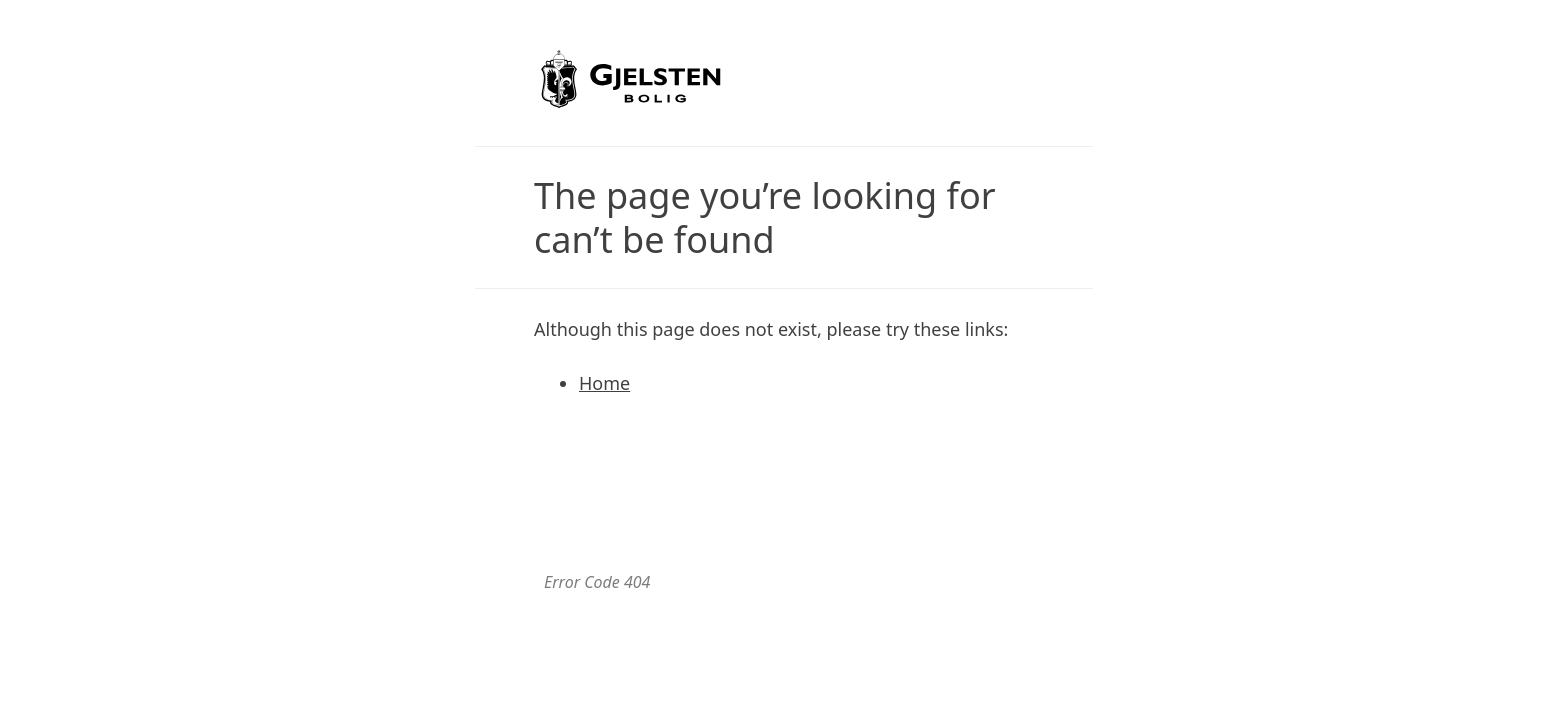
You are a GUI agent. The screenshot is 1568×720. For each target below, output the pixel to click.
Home (604, 383)
